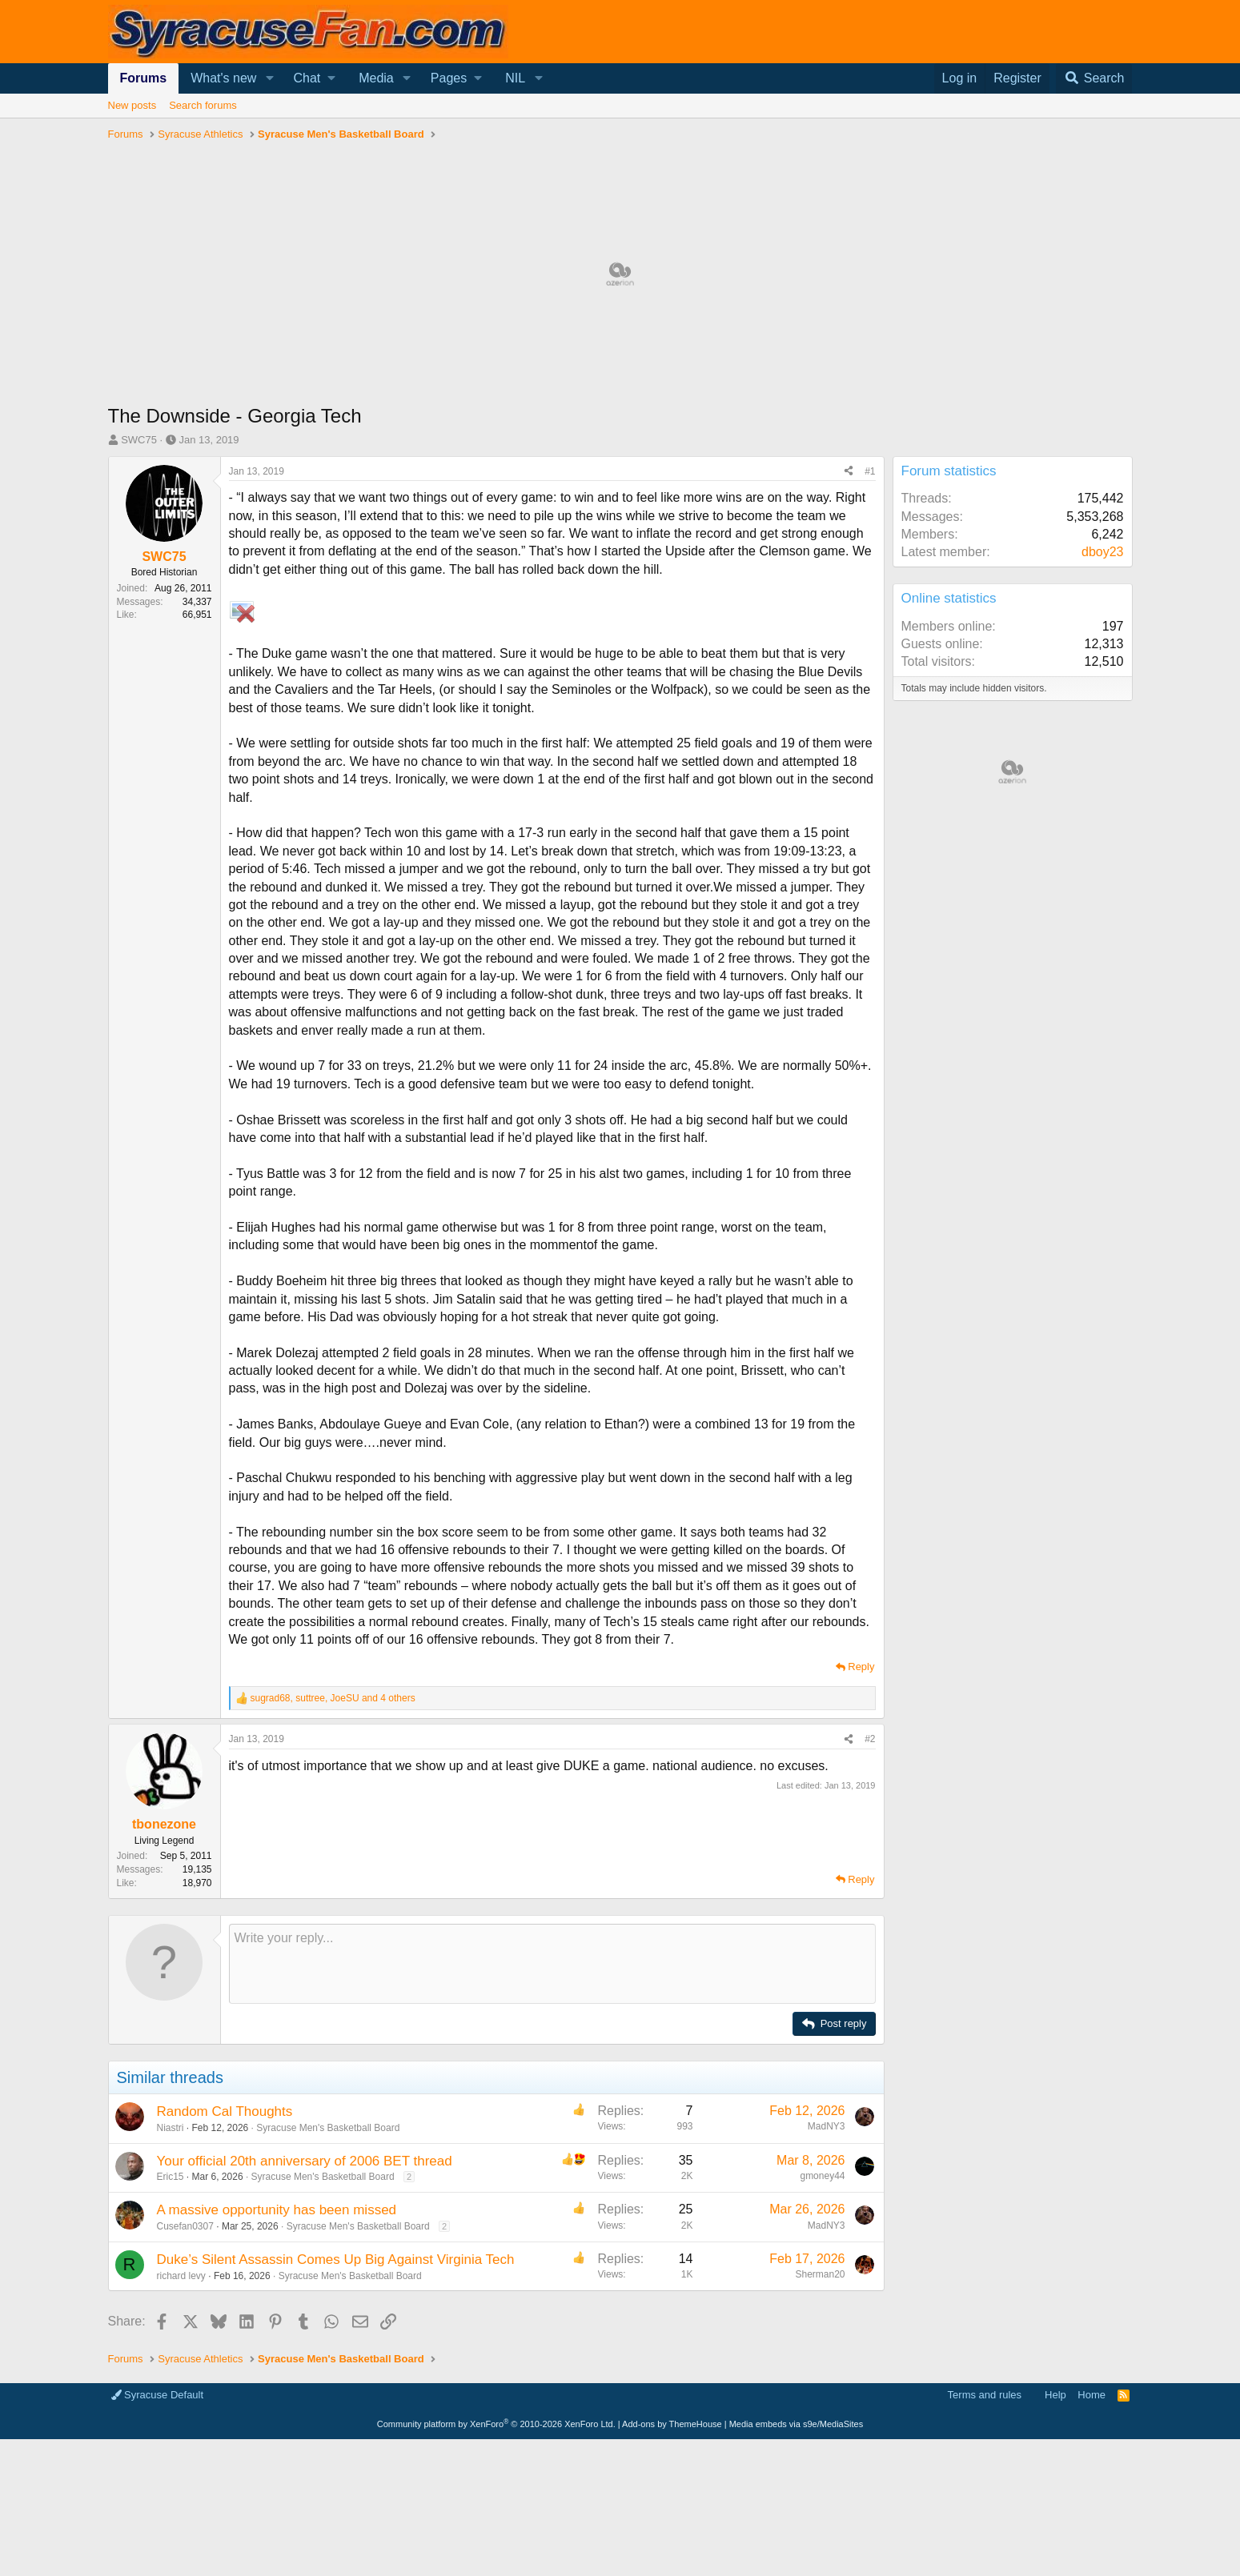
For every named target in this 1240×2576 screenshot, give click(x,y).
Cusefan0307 (185, 2226)
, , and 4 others (333, 1698)
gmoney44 (822, 2175)
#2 (870, 1739)
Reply (861, 1667)
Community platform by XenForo (496, 2424)
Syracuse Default (157, 2395)
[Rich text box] (552, 1964)
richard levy (181, 2276)
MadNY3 (826, 2126)
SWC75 (139, 440)
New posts (132, 105)
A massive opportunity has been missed (277, 2209)
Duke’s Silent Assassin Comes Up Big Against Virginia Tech (336, 2259)
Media (376, 78)
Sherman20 (820, 2274)
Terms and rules (984, 2395)
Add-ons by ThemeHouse (672, 2424)
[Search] (1094, 78)
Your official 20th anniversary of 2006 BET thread (304, 2161)
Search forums (203, 105)
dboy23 (1102, 552)
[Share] (848, 472)
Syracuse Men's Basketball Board (327, 2127)
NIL (515, 78)
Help (1055, 2395)
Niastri (170, 2127)
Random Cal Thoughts (225, 2111)
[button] (269, 78)
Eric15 (170, 2176)
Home (1091, 2395)
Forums (143, 78)
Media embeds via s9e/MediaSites (796, 2424)
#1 (870, 471)
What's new (223, 78)
